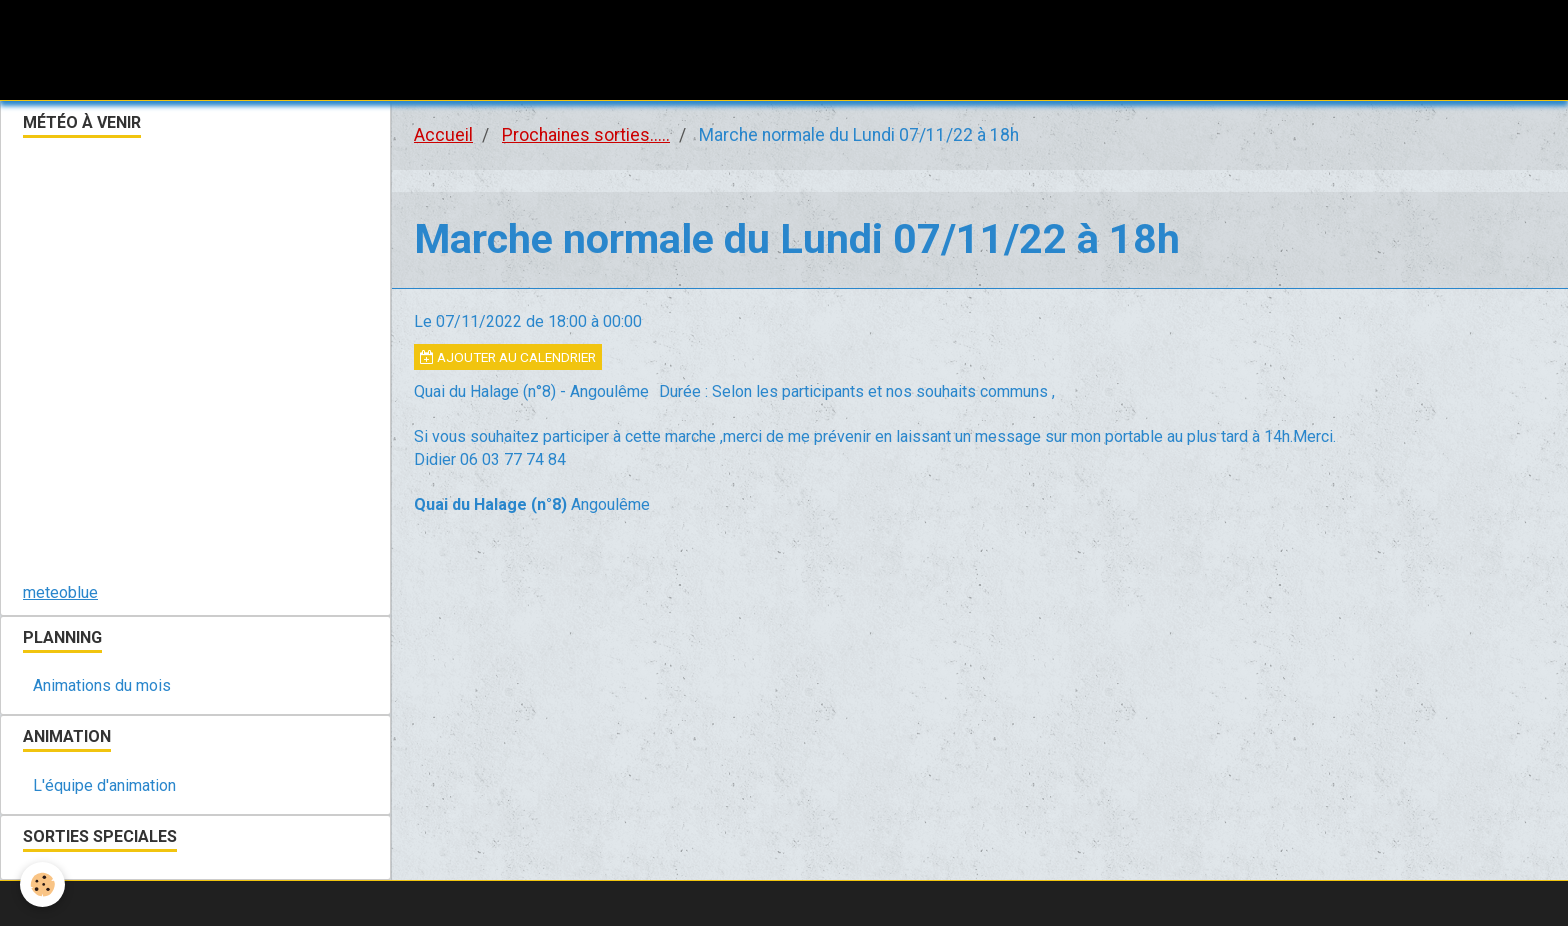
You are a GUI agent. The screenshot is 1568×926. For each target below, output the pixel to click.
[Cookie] (42, 884)
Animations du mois (102, 685)
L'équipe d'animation (104, 785)
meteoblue (60, 592)
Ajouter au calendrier (508, 357)
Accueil (443, 135)
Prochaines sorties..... (586, 135)
